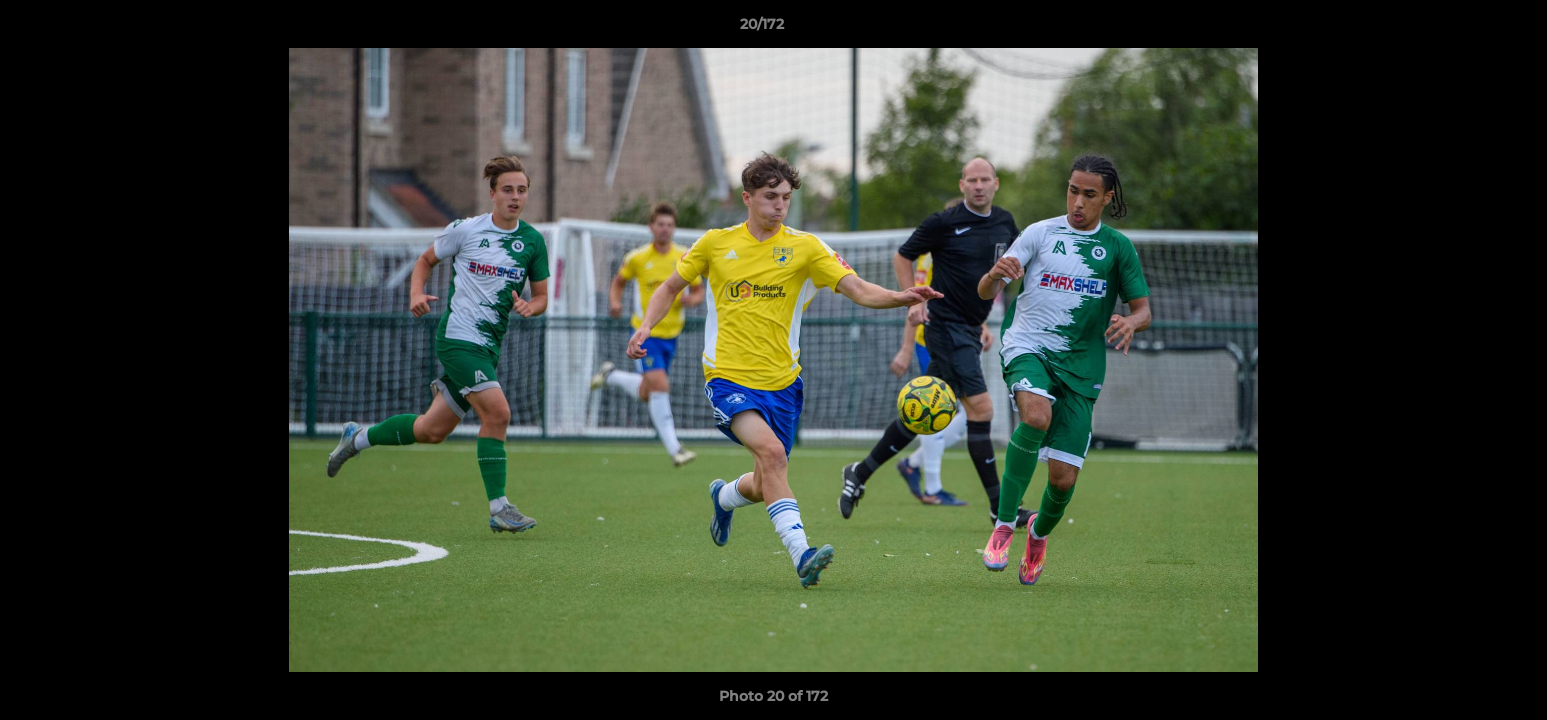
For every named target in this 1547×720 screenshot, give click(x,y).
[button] (1463, 29)
